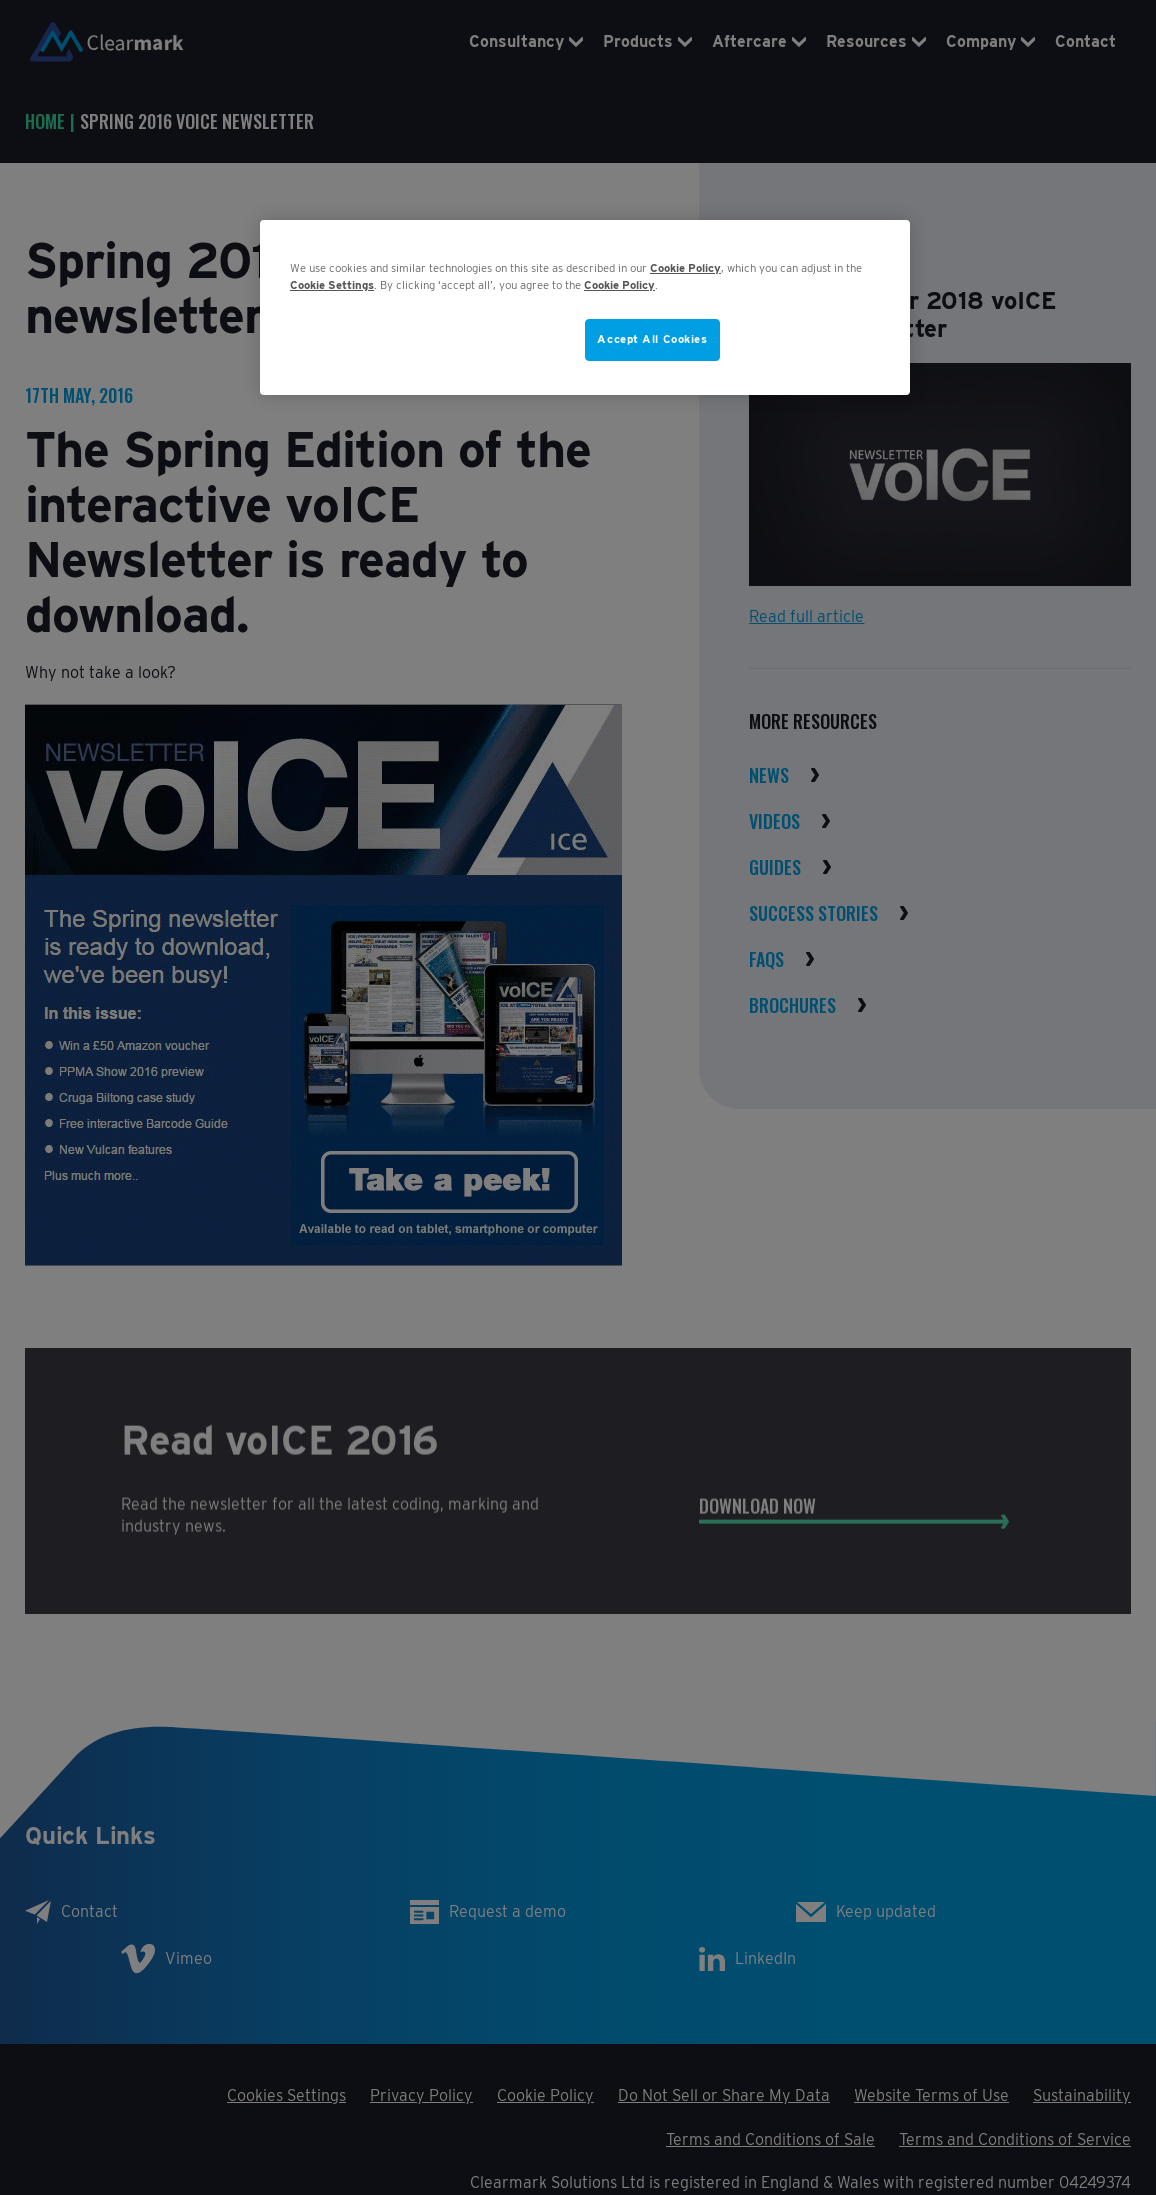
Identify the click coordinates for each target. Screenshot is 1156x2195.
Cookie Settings (332, 285)
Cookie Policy (685, 268)
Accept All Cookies (652, 339)
